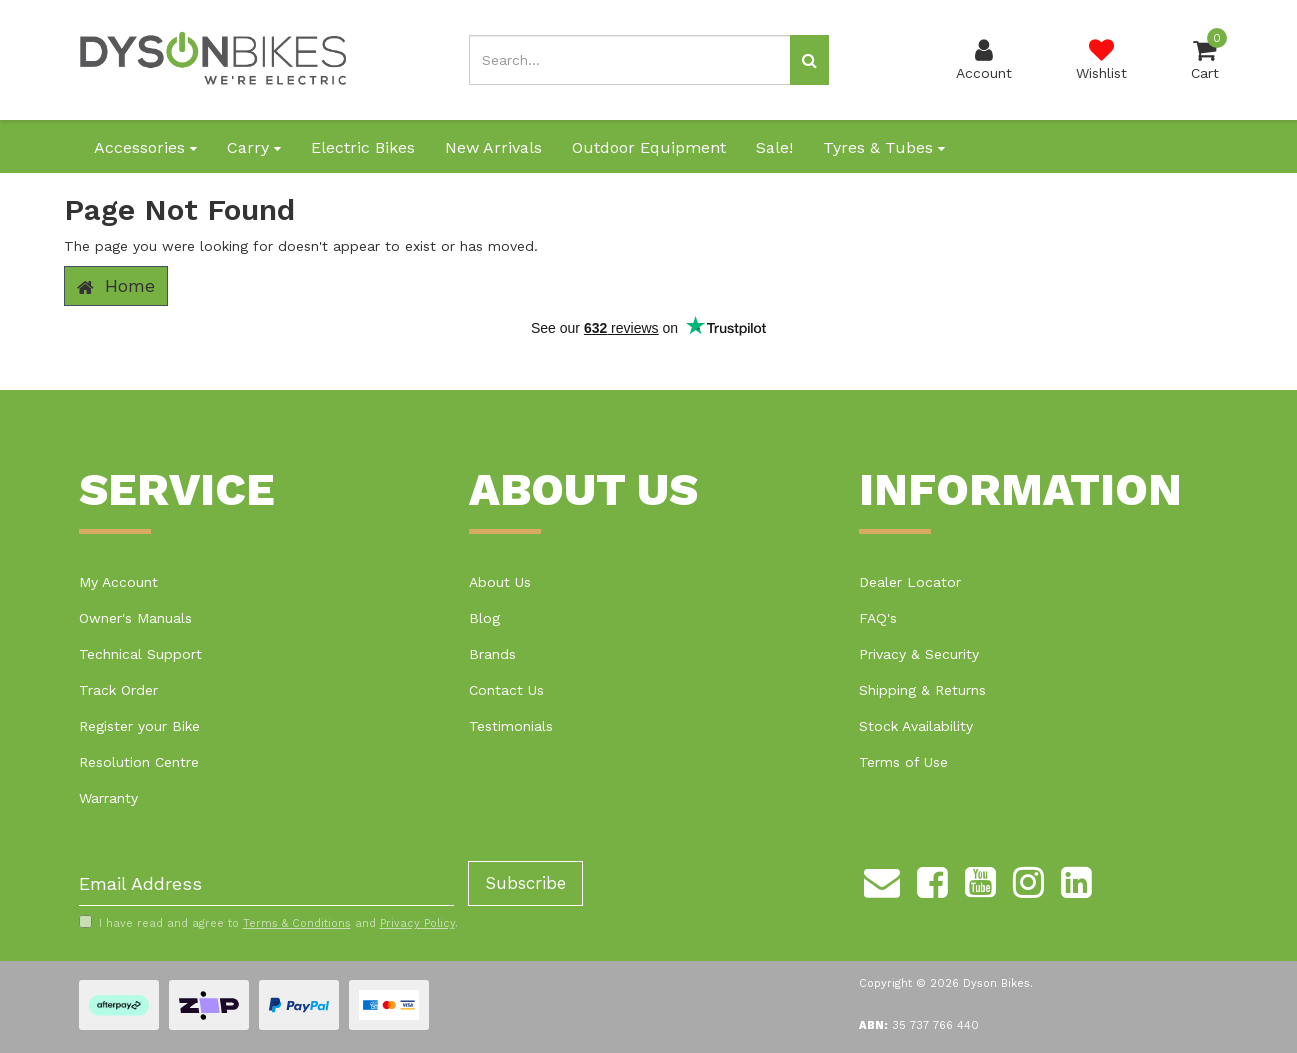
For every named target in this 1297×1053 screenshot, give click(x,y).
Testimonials (511, 726)
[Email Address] (266, 883)
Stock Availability (916, 726)
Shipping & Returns (922, 690)
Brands (492, 654)
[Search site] (809, 60)
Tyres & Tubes (884, 147)
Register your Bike (139, 726)
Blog (484, 618)
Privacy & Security (919, 654)
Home (116, 286)
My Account (118, 582)
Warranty (108, 798)
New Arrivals (493, 147)
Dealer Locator (910, 582)
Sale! (774, 147)
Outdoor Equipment (649, 147)
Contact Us (506, 690)
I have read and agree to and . (268, 923)
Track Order (118, 690)
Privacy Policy (417, 923)
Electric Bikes (363, 147)
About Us (500, 582)
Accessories (145, 147)
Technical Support (140, 654)
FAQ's (878, 618)
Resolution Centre (139, 762)
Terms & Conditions (297, 923)
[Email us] (882, 879)
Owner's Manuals (135, 618)
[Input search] (630, 60)
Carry (254, 147)
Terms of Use (903, 762)
